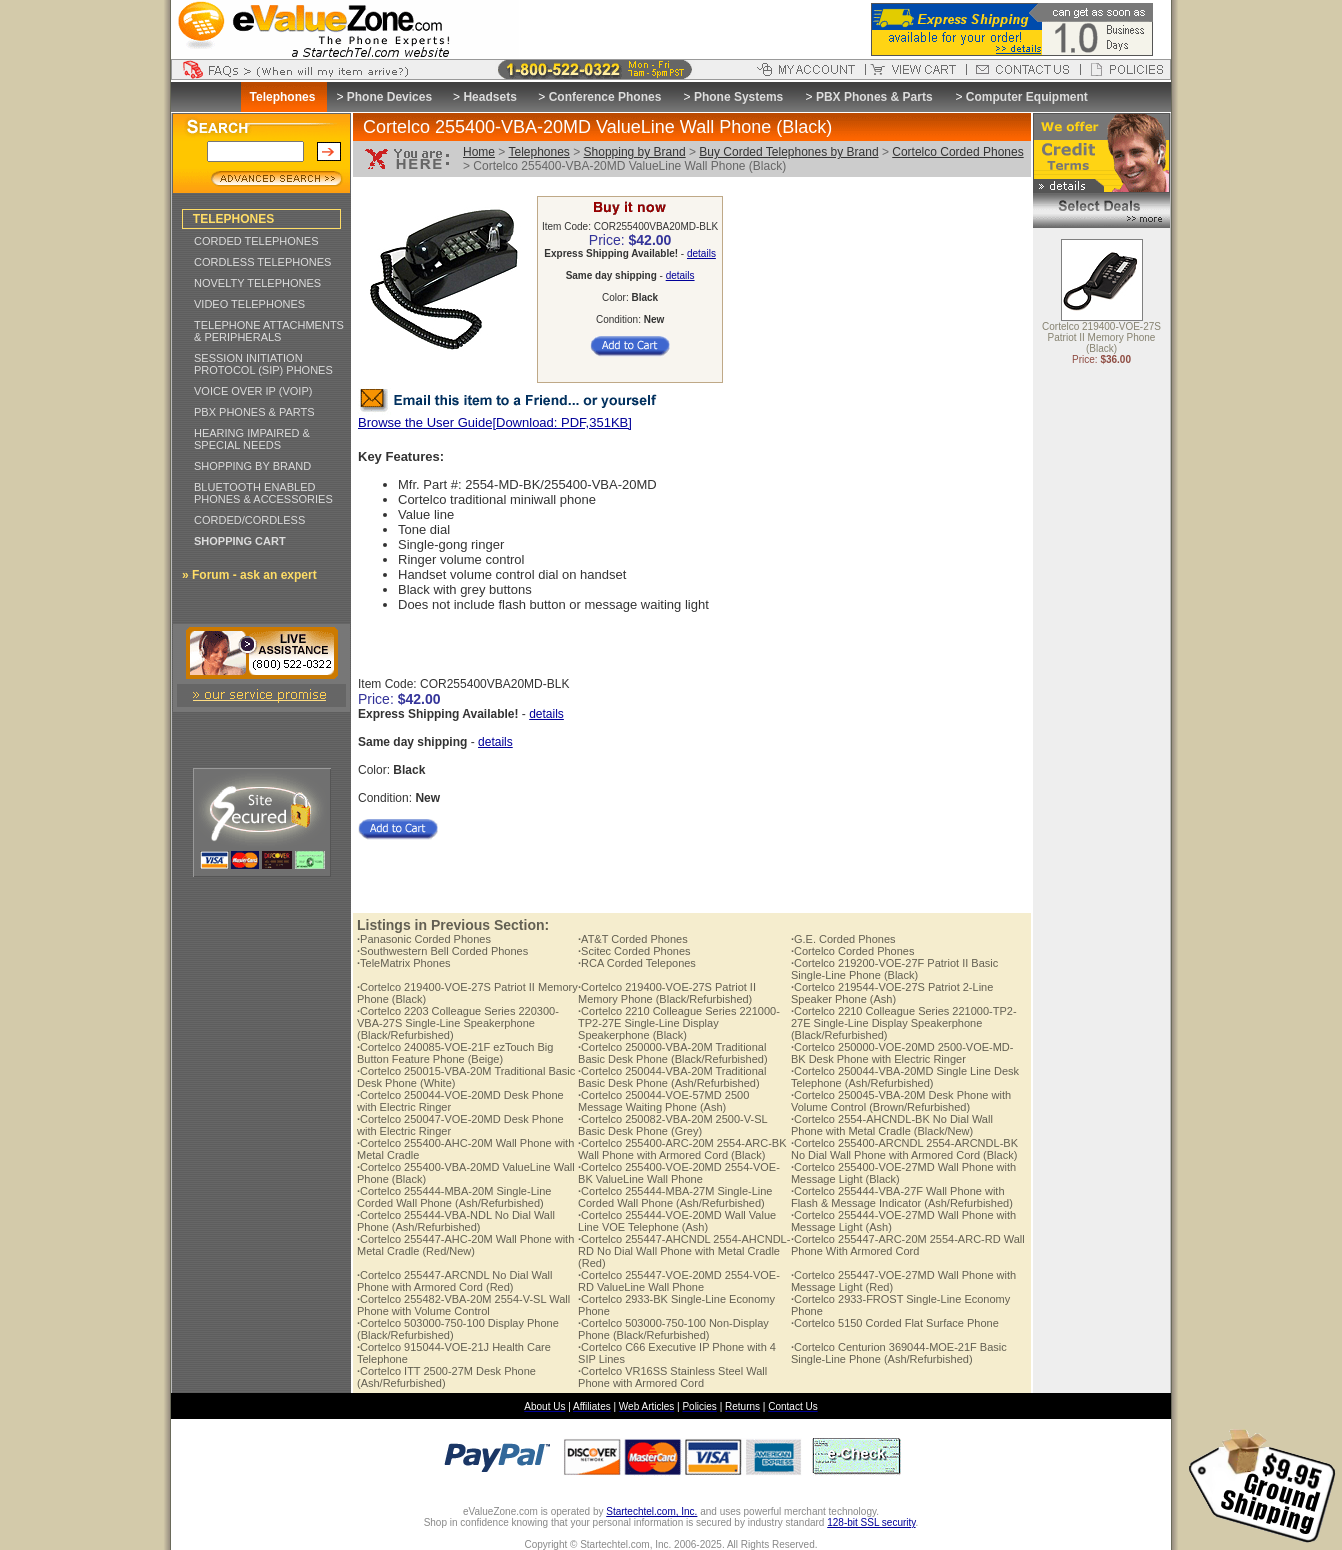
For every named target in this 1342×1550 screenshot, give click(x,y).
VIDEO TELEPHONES (249, 304)
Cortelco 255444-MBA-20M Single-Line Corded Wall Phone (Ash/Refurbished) (454, 1197)
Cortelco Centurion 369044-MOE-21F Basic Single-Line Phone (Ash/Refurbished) (899, 1353)
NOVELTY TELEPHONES (257, 283)
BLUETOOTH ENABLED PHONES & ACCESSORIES (263, 493)
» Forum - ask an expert (249, 575)
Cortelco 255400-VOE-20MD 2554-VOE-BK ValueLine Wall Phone (679, 1173)
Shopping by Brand (635, 152)
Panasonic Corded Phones (424, 939)
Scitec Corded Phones (634, 951)
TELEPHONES (233, 219)
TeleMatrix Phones (404, 963)
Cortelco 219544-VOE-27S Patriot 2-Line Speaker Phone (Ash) (892, 993)
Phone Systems (738, 97)
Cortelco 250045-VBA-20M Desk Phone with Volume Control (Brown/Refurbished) (901, 1101)
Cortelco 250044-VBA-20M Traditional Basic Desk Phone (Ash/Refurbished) (672, 1077)
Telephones (538, 152)
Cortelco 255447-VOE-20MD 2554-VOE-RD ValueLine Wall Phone (679, 1281)
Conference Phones (605, 97)
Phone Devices (389, 97)
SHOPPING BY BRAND (252, 466)
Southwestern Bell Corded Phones (442, 951)
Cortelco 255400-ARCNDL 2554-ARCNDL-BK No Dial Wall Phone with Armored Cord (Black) (904, 1149)
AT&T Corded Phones (633, 939)
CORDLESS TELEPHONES (262, 262)
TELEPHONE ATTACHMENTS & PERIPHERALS (269, 331)
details (701, 253)
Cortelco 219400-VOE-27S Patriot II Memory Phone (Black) (1101, 338)
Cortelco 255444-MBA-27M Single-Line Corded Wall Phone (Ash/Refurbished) (675, 1197)
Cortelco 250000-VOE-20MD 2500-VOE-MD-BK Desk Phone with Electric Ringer (902, 1053)
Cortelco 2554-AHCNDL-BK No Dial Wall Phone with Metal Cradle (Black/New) (892, 1125)
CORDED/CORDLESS (249, 520)
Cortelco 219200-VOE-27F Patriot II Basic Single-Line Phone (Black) (894, 969)
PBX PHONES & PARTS (254, 412)
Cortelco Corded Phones (957, 152)
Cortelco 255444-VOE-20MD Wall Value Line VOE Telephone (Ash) (677, 1221)
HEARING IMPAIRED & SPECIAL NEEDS (252, 439)
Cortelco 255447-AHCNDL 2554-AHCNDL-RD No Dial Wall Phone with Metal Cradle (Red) (684, 1251)
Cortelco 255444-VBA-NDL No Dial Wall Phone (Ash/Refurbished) (456, 1221)
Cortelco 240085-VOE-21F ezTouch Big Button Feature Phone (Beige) (455, 1053)
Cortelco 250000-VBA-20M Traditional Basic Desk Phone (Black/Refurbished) (673, 1053)
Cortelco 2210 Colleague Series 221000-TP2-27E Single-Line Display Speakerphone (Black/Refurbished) (904, 1023)
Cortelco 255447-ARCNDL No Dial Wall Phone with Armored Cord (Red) (454, 1281)
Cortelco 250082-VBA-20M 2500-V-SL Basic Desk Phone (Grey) (672, 1125)
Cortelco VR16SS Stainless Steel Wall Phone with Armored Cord (672, 1377)
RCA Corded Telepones (637, 963)
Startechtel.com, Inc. (651, 1511)
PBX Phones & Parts (874, 97)
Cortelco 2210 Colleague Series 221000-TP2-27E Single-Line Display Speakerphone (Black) (679, 1023)
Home (479, 152)
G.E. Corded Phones (843, 939)
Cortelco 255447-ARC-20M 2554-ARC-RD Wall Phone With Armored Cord (908, 1245)
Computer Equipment (1027, 97)
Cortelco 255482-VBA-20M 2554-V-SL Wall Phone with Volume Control (463, 1305)
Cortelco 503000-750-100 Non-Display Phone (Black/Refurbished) (673, 1329)
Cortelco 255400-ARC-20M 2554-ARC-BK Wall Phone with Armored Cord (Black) (682, 1149)
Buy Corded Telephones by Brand (788, 152)
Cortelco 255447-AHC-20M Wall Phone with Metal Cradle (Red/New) (465, 1245)
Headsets (489, 97)
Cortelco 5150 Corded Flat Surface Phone (895, 1323)
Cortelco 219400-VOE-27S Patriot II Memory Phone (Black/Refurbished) (667, 993)
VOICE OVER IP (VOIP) (253, 391)
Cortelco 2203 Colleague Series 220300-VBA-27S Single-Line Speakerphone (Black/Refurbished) (458, 1023)
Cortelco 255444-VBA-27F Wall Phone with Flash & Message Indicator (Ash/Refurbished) (902, 1197)
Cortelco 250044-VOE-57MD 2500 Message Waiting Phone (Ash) (663, 1101)
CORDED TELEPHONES (256, 241)
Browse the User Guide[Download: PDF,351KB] (495, 422)
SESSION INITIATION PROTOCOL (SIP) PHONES (263, 364)
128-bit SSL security (871, 1522)
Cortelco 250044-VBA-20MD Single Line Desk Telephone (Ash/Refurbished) (905, 1077)
